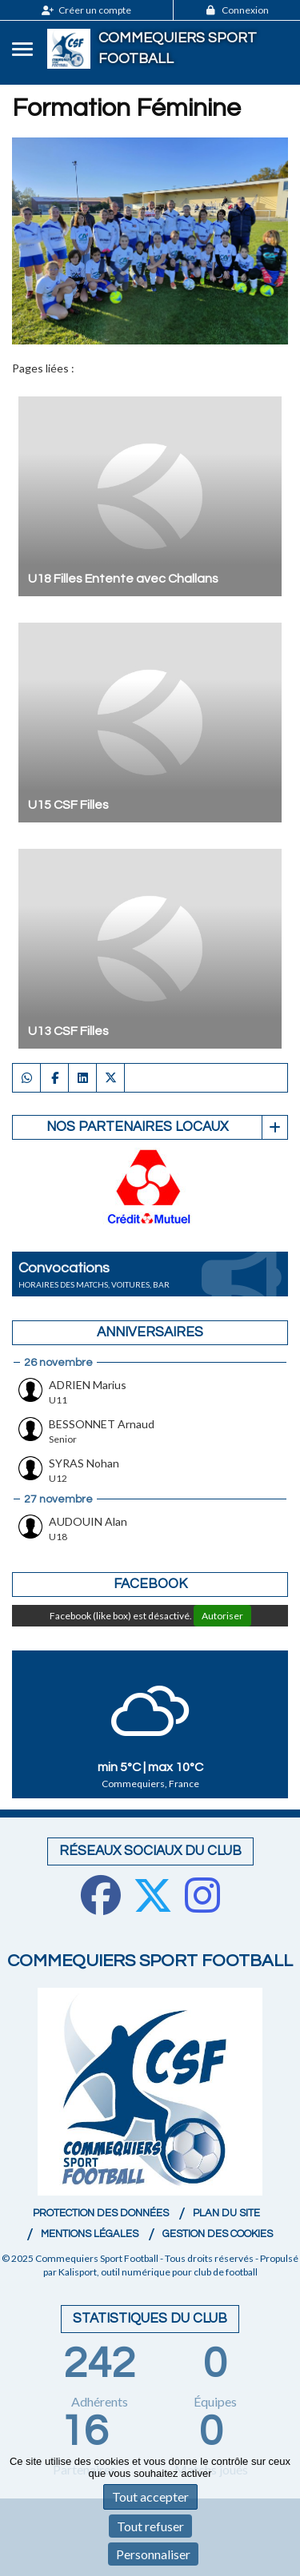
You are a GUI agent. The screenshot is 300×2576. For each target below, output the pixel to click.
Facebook (150, 1584)
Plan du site (226, 2213)
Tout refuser (150, 2526)
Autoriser (222, 1616)
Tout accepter (150, 2496)
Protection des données (101, 2213)
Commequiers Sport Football (177, 48)
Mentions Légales (89, 2234)
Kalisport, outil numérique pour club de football (158, 2272)
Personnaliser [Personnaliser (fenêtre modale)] (153, 2554)
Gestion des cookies (217, 2234)
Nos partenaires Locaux (137, 1127)
